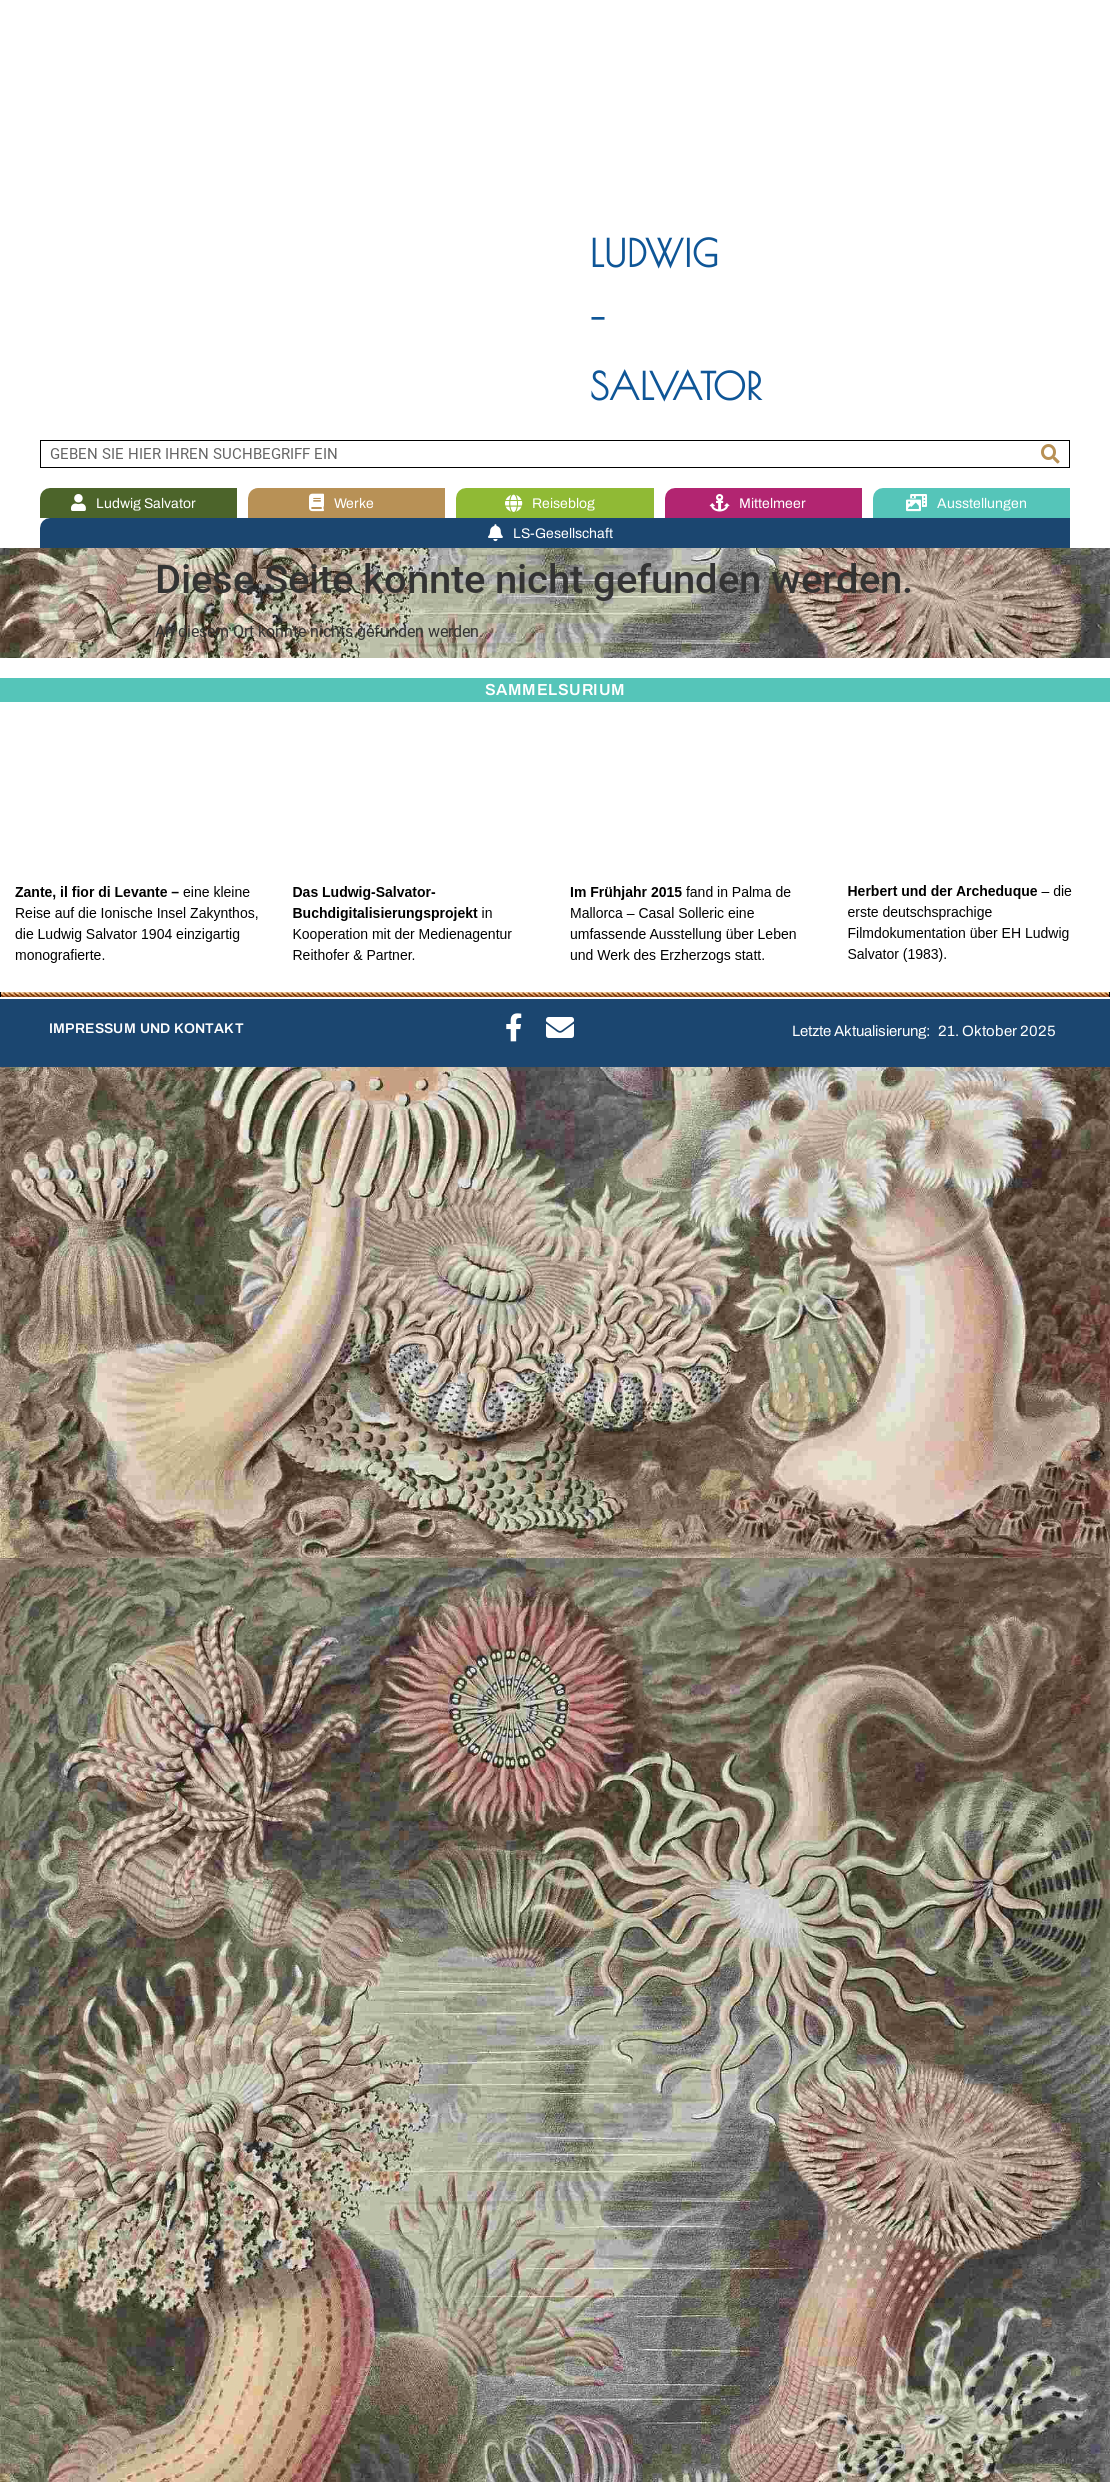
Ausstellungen (971, 503)
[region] (555, 220)
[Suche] (1051, 454)
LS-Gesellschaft (555, 533)
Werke (346, 503)
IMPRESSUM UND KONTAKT (146, 1028)
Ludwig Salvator (138, 503)
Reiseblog (555, 503)
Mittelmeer (763, 503)
